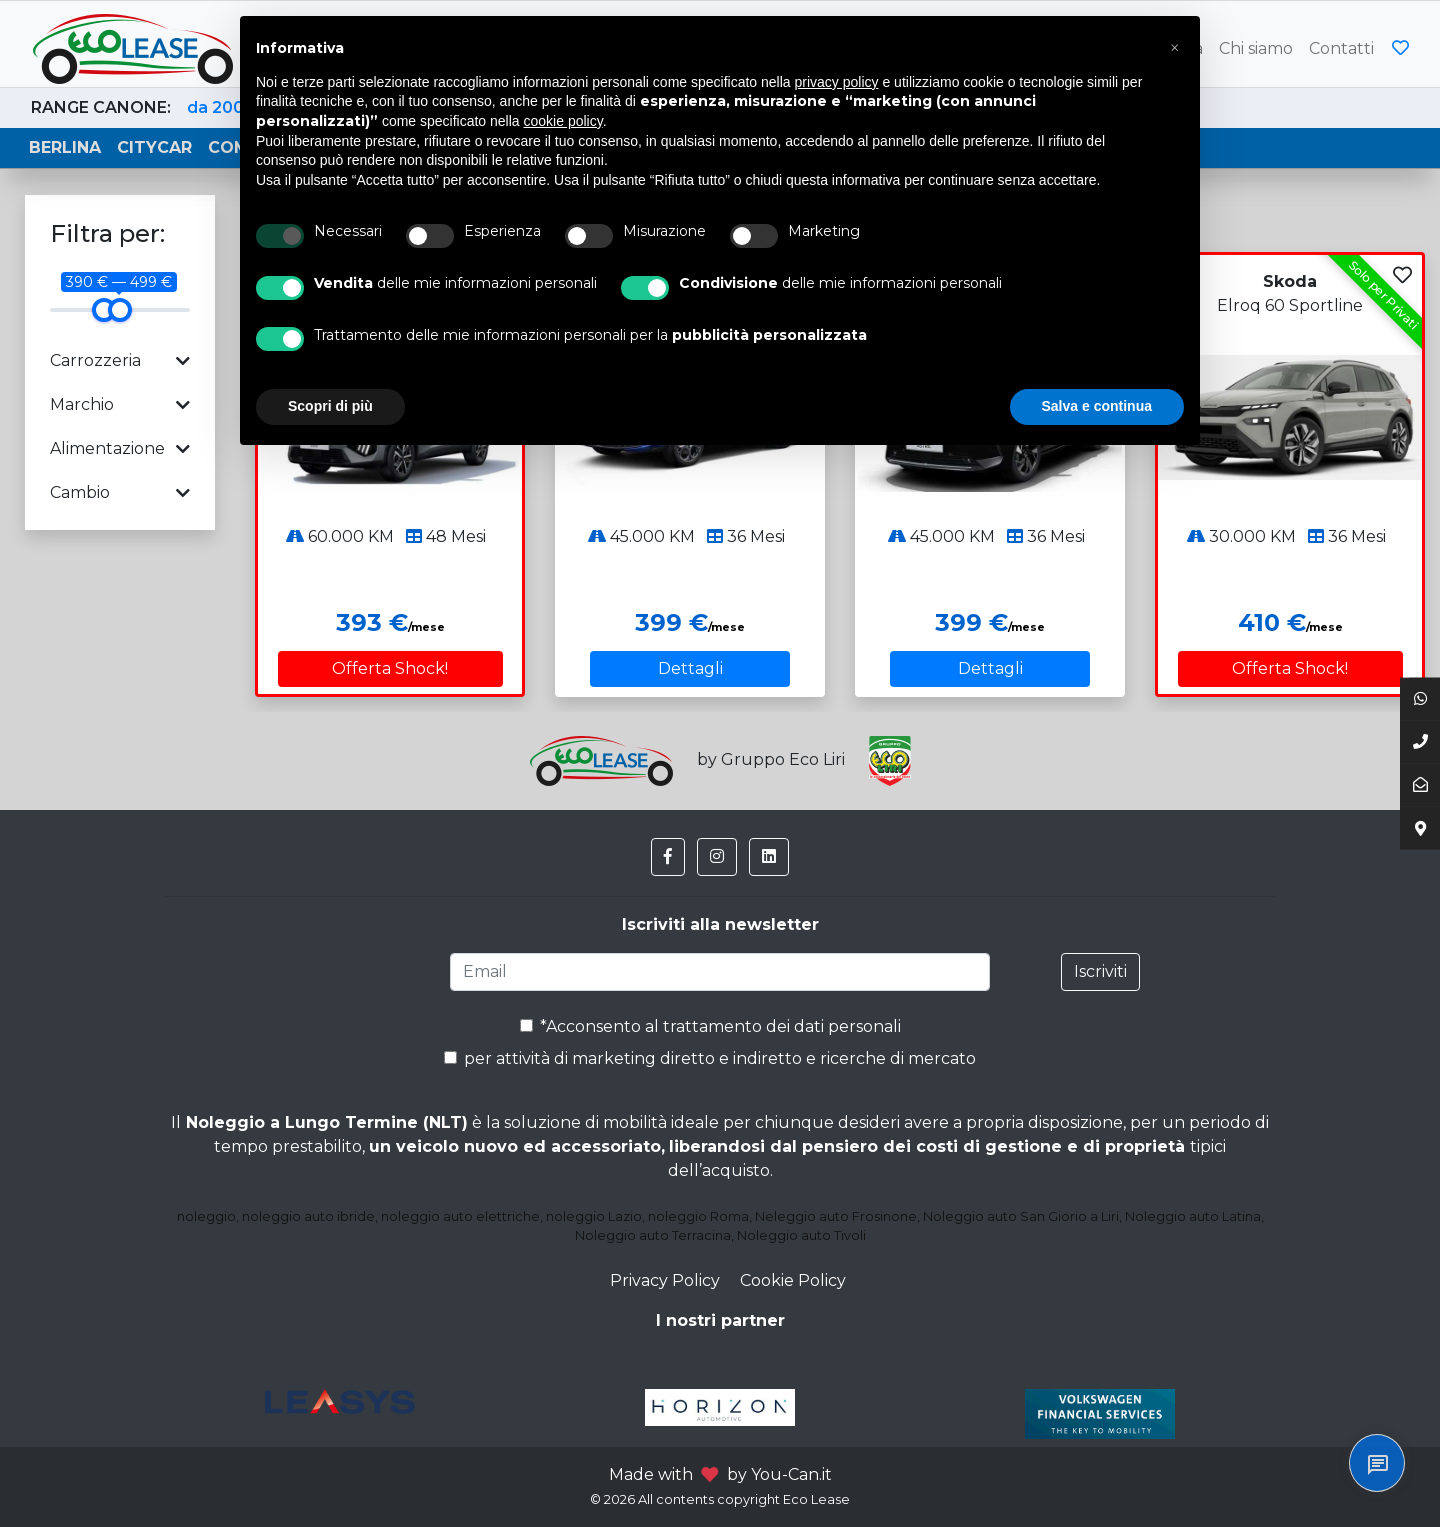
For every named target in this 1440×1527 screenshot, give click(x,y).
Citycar (154, 147)
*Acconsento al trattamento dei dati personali (710, 1026)
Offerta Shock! (390, 668)
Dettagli (690, 668)
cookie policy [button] (563, 121)
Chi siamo (1256, 48)
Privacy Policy (665, 1280)
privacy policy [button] (837, 82)
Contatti (1341, 48)
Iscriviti (1100, 971)
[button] (668, 857)
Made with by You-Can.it (720, 1474)
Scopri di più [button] (330, 406)
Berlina (65, 147)
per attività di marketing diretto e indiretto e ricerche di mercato (710, 1058)
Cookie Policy (793, 1280)
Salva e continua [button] (1097, 406)
